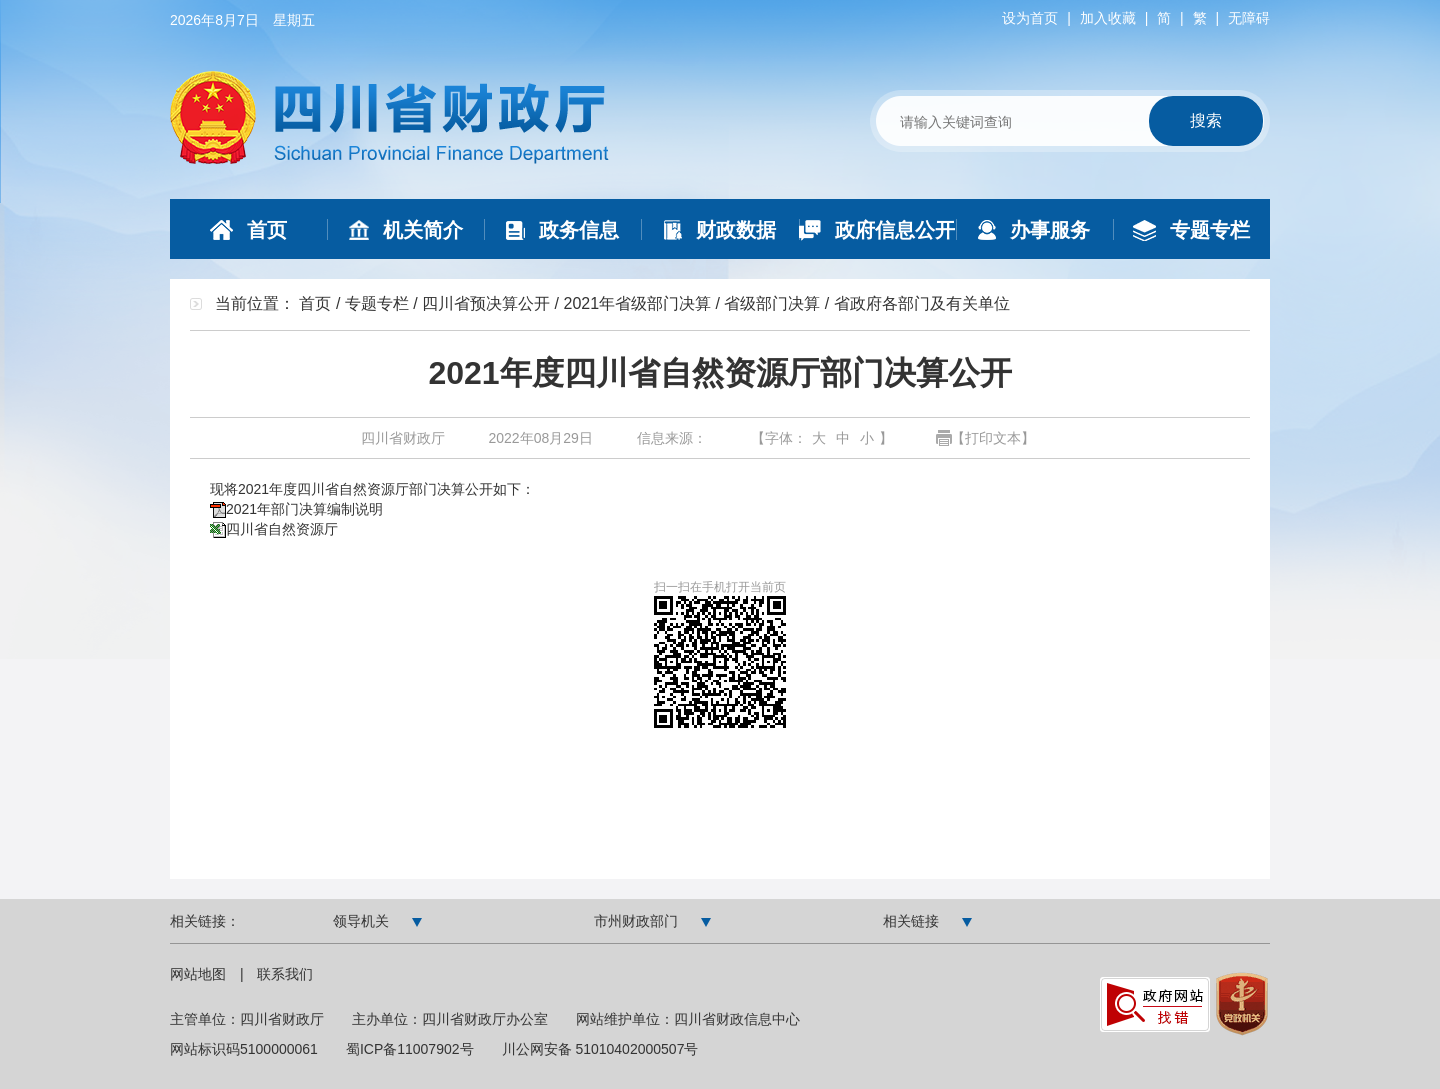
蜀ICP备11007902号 (410, 1049)
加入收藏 (1108, 18)
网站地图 (200, 974)
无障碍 (1249, 18)
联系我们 (285, 974)
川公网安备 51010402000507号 (600, 1049)
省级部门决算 (772, 303)
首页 (315, 303)
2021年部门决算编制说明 (304, 509)
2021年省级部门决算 (637, 303)
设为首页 (1030, 18)
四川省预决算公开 (486, 303)
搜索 (1206, 120)
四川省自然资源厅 (282, 529)
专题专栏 (377, 303)
